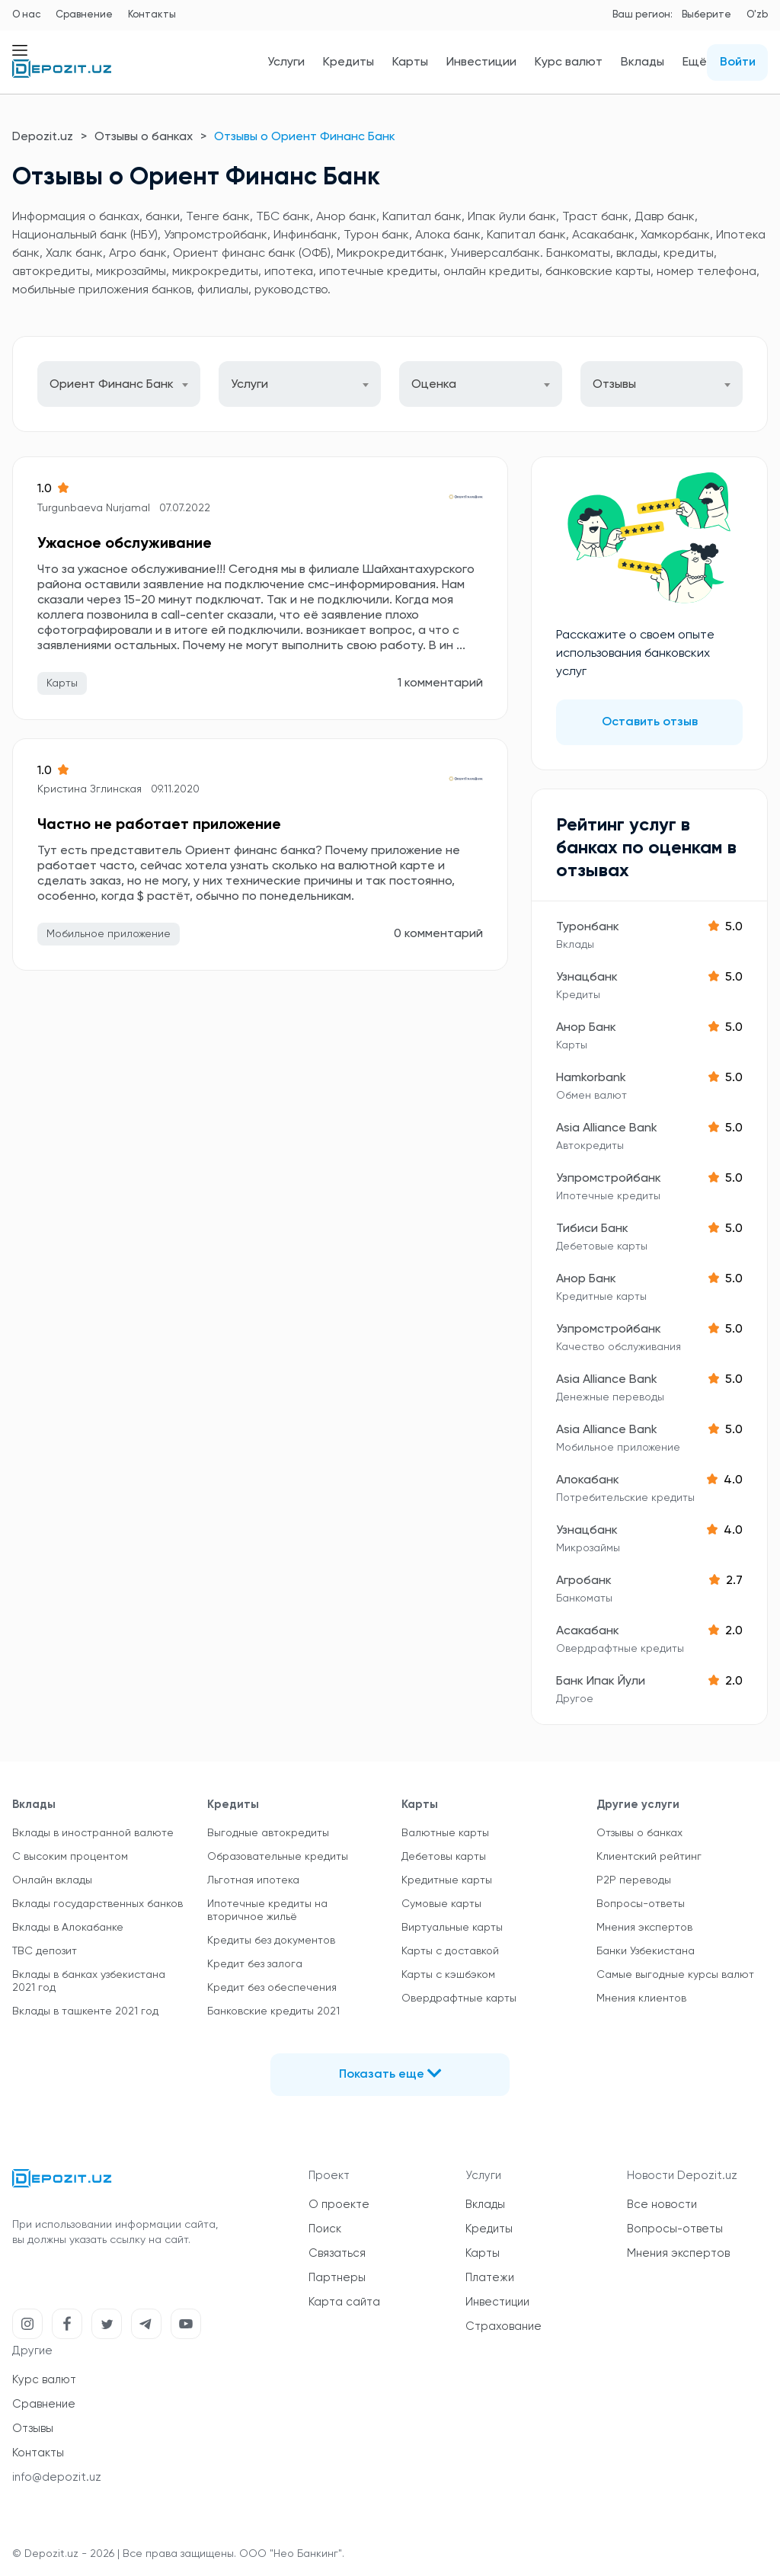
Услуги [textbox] (249, 385)
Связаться (337, 2253)
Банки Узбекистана (645, 1951)
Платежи (489, 2277)
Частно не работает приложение (159, 825)
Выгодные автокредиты (268, 1833)
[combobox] (118, 384)
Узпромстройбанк (608, 1179)
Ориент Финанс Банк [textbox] (112, 385)
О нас (26, 15)
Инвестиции (481, 62)
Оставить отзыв (650, 722)
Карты (410, 62)
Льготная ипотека (253, 1880)
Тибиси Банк (592, 1229)
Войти (738, 62)
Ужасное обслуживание (124, 544)
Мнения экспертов (644, 1927)
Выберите (706, 15)
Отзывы (32, 2428)
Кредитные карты (446, 1880)
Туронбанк (587, 927)
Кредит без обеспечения (272, 1987)
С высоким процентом (70, 1856)
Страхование (503, 2326)
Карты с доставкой (450, 1951)
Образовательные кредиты (277, 1856)
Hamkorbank (591, 1078)
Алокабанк (587, 1480)
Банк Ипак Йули (600, 1681)
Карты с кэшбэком (448, 1975)
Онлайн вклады (52, 1880)
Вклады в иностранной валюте (93, 1833)
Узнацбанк (587, 977)
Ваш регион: (642, 15)
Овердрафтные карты (458, 1998)
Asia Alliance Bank (606, 1128)
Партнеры (337, 2277)
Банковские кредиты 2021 (273, 2011)
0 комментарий (438, 934)
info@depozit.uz (56, 2477)
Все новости (662, 2204)
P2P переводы (633, 1880)
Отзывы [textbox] (614, 385)
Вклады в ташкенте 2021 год (85, 2011)
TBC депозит (44, 1951)
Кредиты (348, 62)
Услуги (286, 62)
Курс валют (569, 62)
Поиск (324, 2229)
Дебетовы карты (443, 1856)
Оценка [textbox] (433, 385)
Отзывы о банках (143, 137)
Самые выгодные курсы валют (675, 1975)
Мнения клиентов (641, 1998)
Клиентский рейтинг (649, 1856)
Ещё (694, 62)
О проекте (338, 2204)
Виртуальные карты (452, 1927)
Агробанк (584, 1581)
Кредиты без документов (271, 1940)
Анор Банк (586, 1028)
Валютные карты (445, 1833)
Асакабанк (587, 1631)
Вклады (642, 62)
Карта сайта (344, 2302)
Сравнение (84, 15)
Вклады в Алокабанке (67, 1927)
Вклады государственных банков (97, 1904)
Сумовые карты (441, 1904)
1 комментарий (440, 683)
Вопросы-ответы (640, 1904)
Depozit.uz (42, 137)
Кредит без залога (254, 1964)
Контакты (152, 15)
